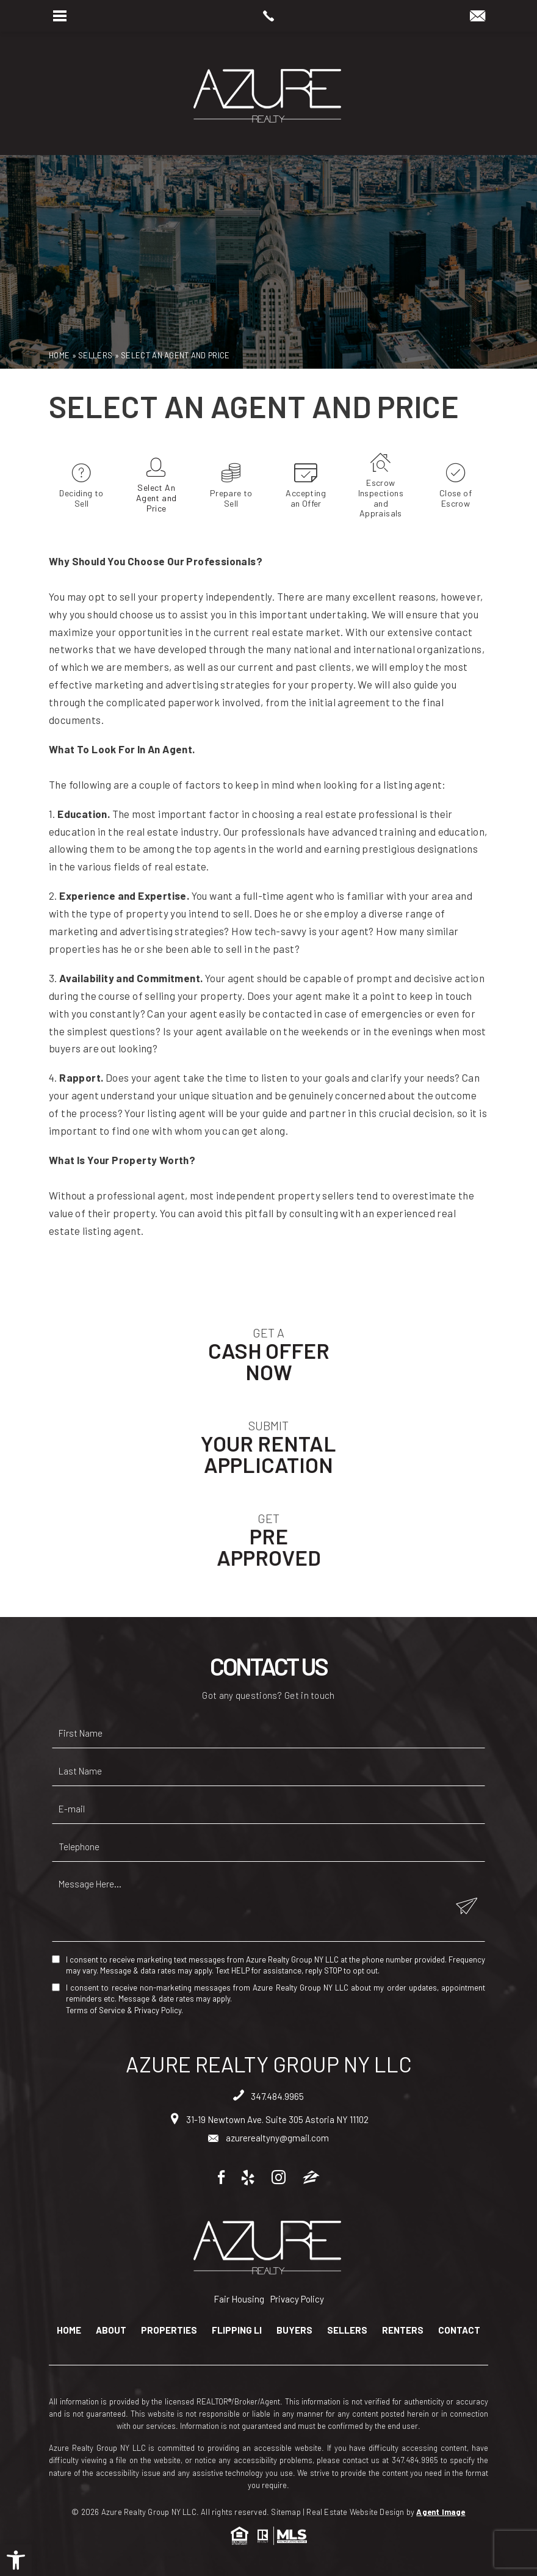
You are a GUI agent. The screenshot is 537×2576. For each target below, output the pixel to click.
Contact (459, 2330)
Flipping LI (237, 2330)
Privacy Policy (157, 2010)
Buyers (294, 2330)
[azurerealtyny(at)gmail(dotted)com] (477, 16)
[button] (16, 2560)
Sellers (347, 2330)
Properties (169, 2330)
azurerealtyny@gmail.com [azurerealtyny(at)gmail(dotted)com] (268, 2137)
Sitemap (285, 2512)
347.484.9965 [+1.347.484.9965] (268, 2096)
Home (69, 2330)
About (111, 2330)
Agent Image (440, 2512)
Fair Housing (239, 2298)
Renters (402, 2330)
